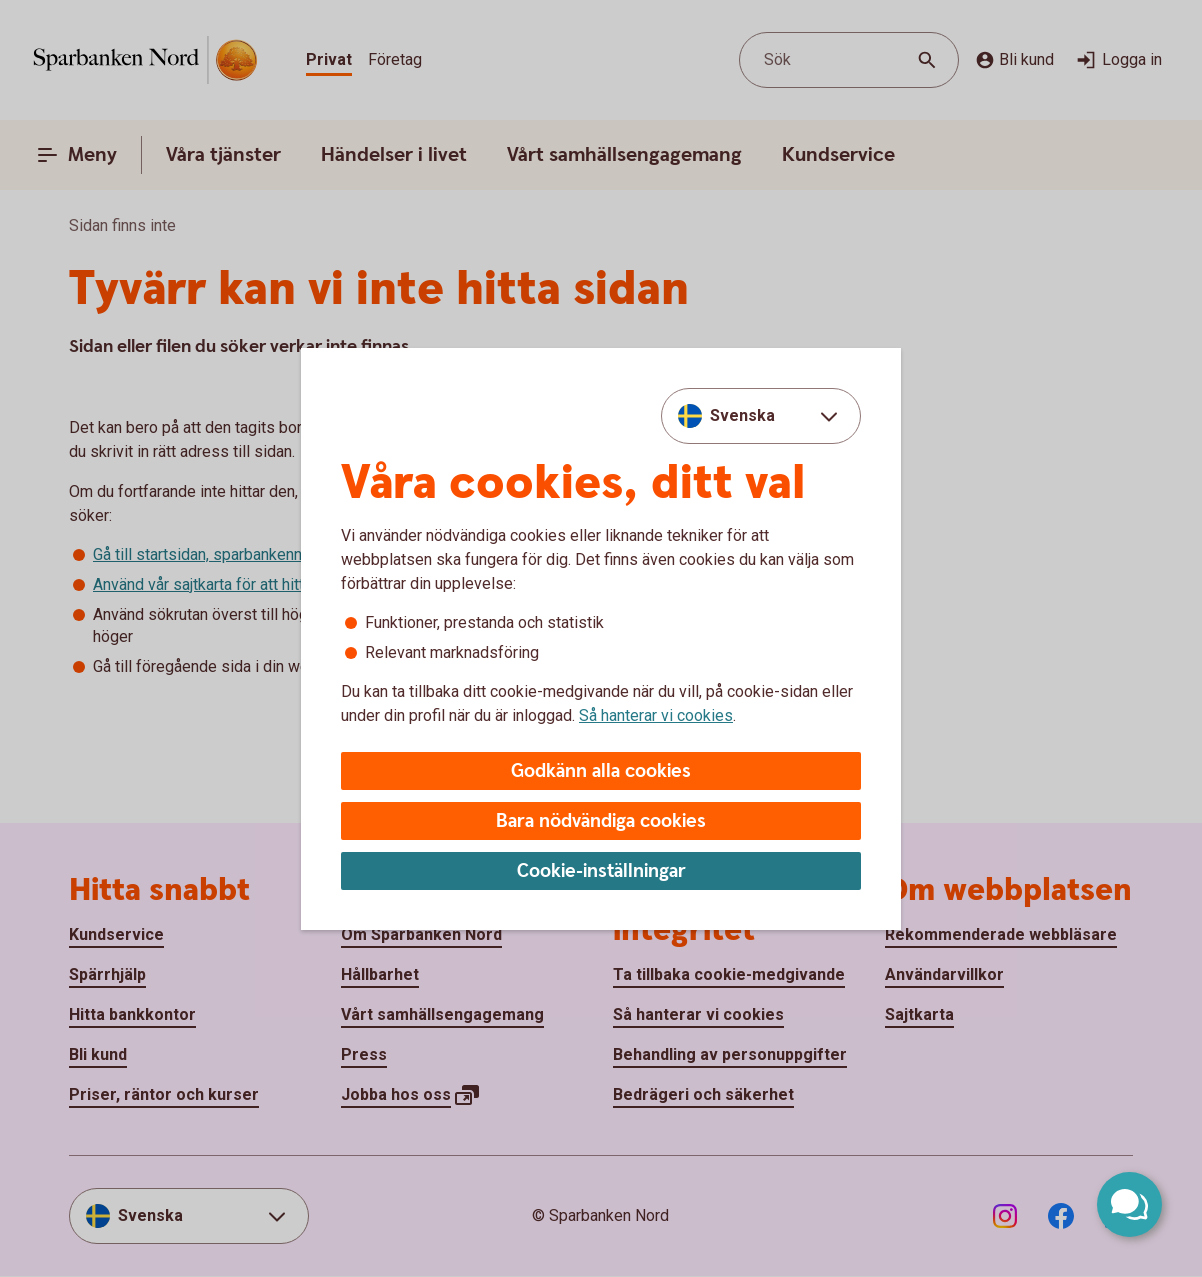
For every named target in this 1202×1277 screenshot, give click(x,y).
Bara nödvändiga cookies (601, 821)
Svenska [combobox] (742, 415)
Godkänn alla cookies (601, 771)
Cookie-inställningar (601, 871)
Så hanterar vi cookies (656, 715)
